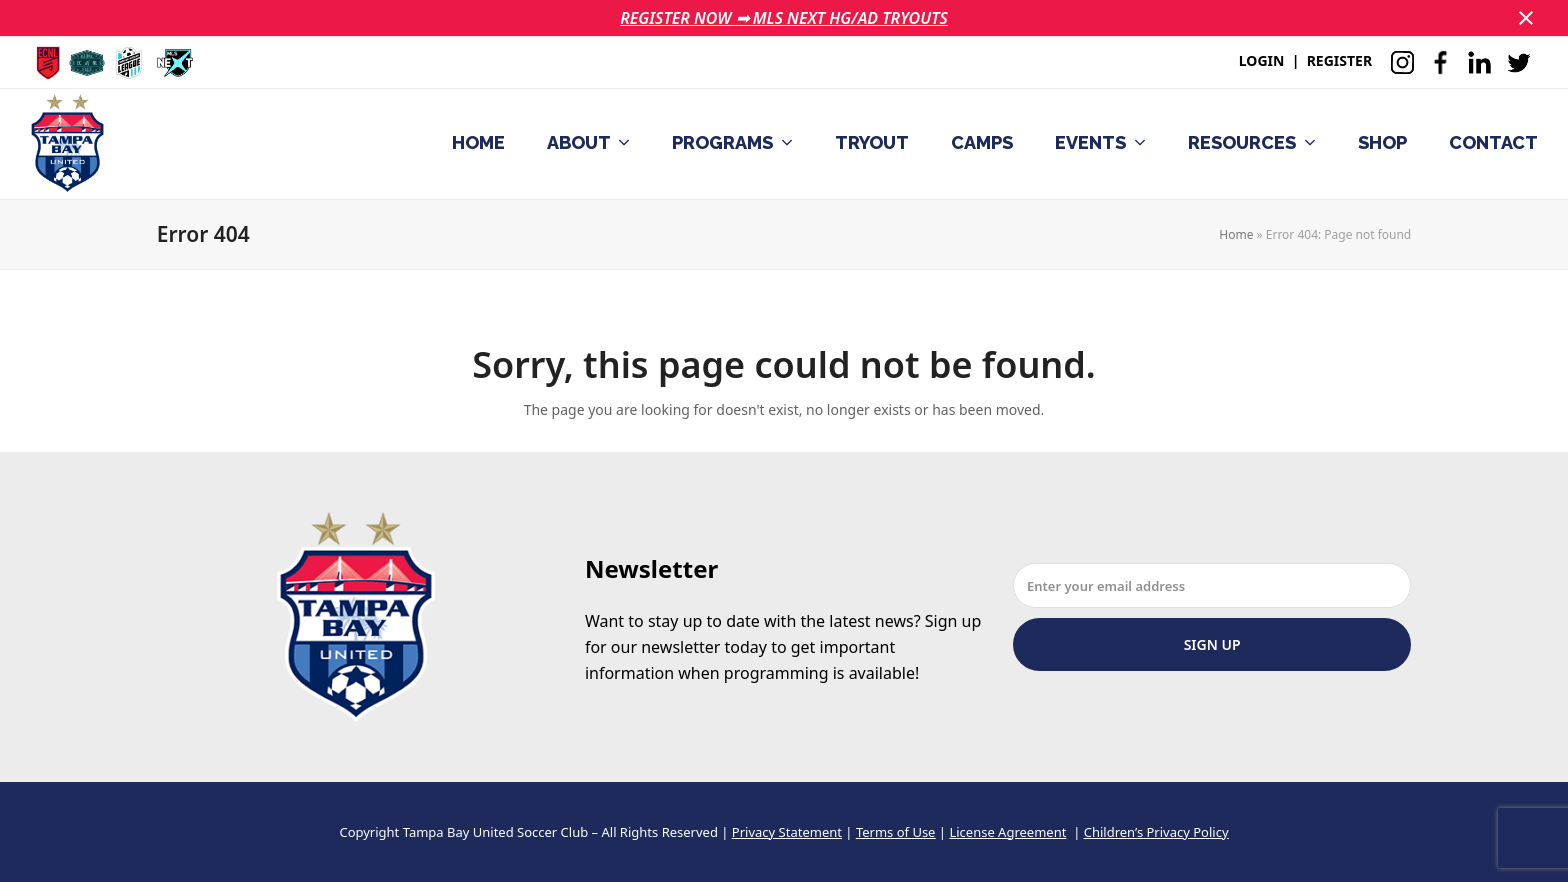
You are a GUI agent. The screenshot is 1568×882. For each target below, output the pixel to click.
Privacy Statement (787, 832)
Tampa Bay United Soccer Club (496, 832)
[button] (1526, 18)
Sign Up (1212, 644)
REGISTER (1339, 60)
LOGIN (1262, 60)
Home (1236, 234)
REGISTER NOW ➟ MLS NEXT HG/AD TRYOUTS (784, 18)
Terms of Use (896, 832)
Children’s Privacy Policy (1156, 832)
